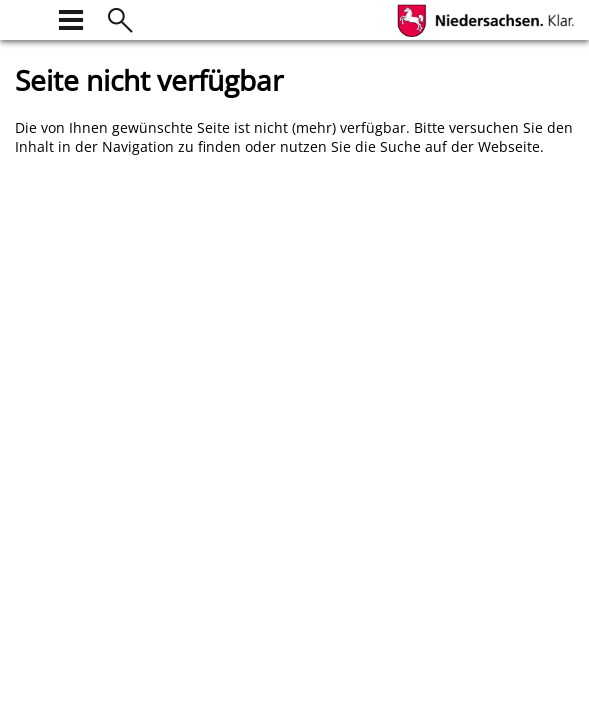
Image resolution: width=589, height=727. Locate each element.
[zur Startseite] (27, 17)
